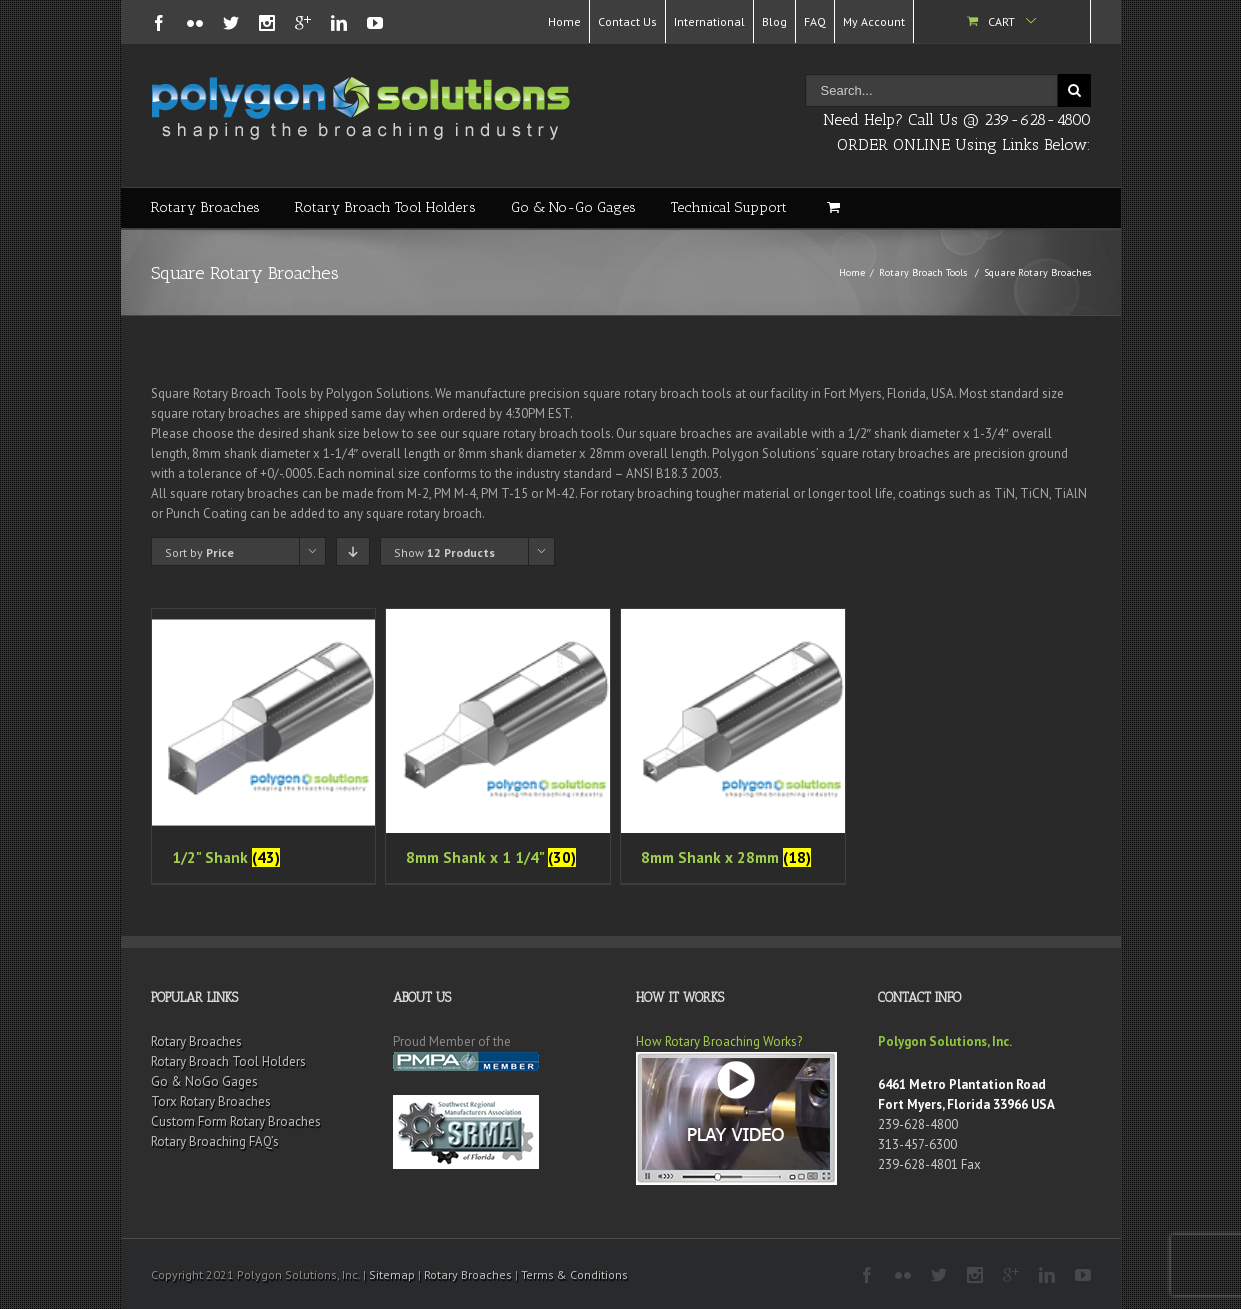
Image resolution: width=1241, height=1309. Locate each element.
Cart (1001, 21)
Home (564, 21)
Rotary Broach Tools (923, 272)
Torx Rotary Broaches (211, 1101)
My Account (874, 21)
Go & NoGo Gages (204, 1081)
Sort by (199, 552)
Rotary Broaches (205, 207)
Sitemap (392, 1274)
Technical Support (729, 207)
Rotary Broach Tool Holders (385, 207)
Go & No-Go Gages (573, 207)
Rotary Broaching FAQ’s (215, 1141)
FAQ (815, 21)
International (709, 21)
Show (444, 552)
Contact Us (627, 21)
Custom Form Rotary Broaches (236, 1121)
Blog (774, 21)
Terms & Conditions (574, 1274)
